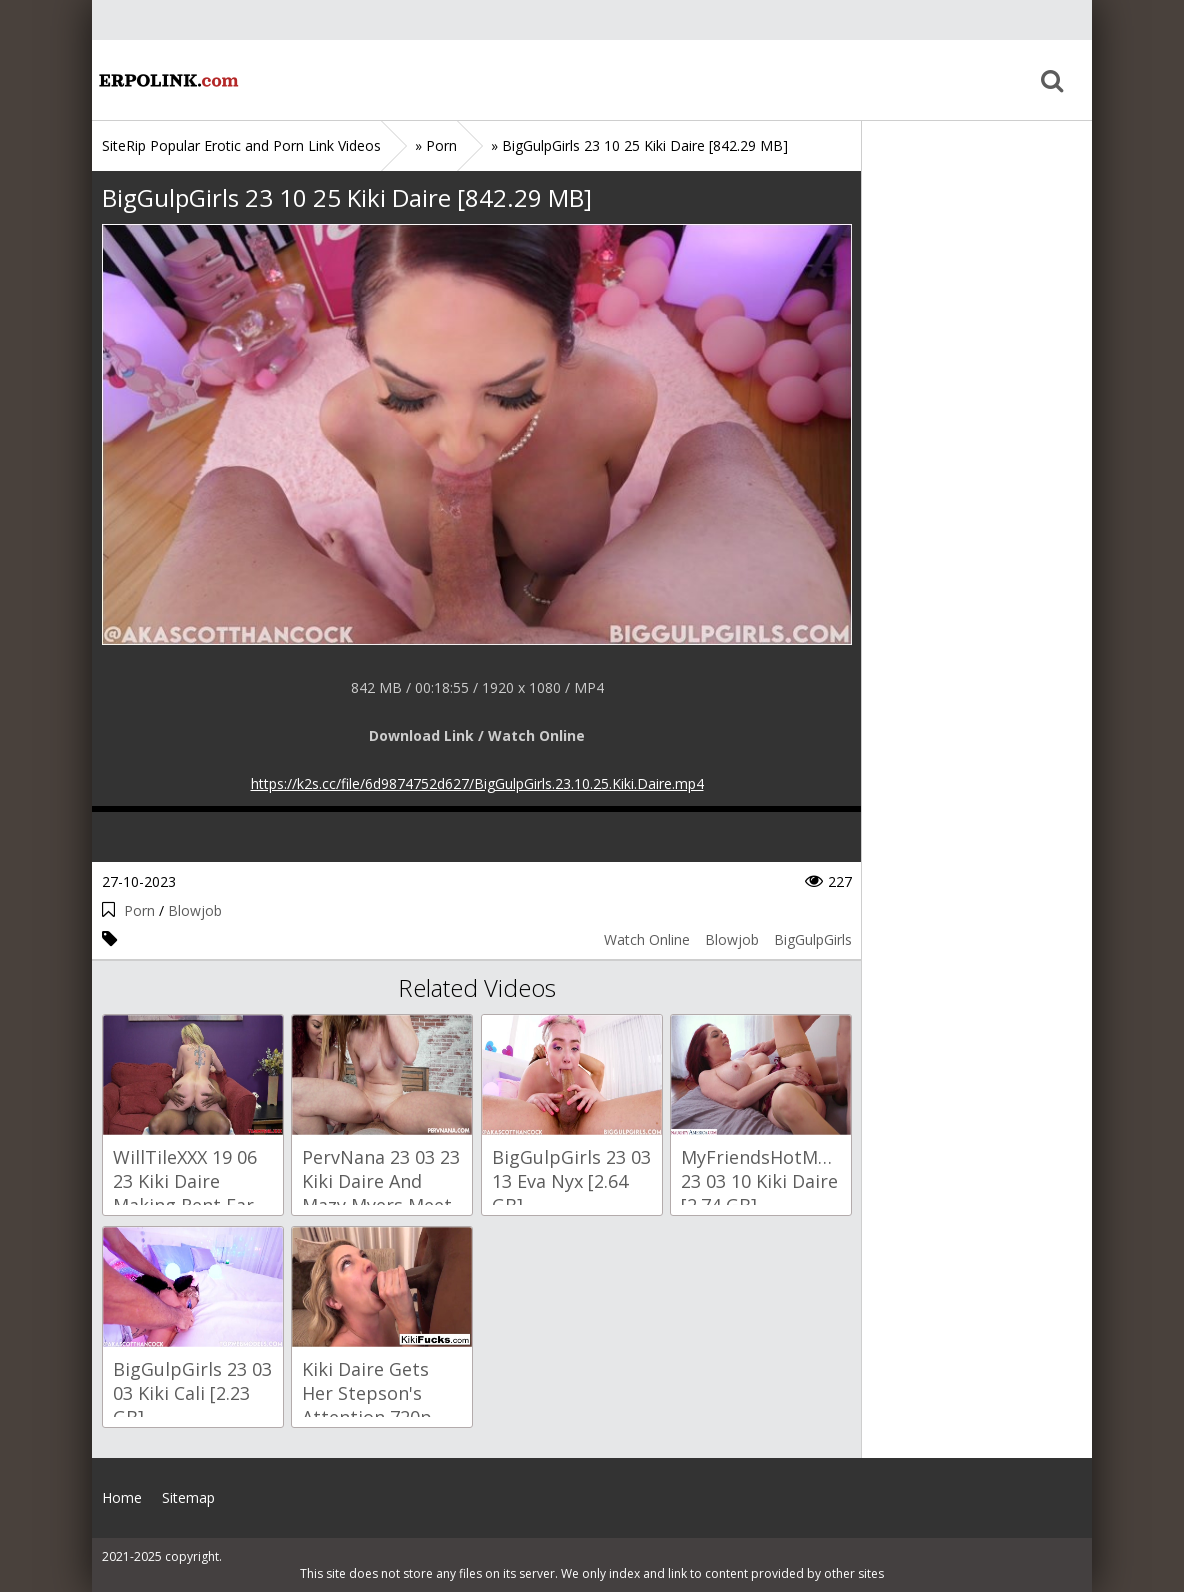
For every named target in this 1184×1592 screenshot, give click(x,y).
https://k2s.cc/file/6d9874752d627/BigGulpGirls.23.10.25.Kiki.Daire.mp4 (477, 783)
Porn (139, 910)
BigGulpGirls (813, 939)
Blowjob (195, 910)
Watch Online (647, 939)
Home (167, 80)
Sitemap (188, 1497)
